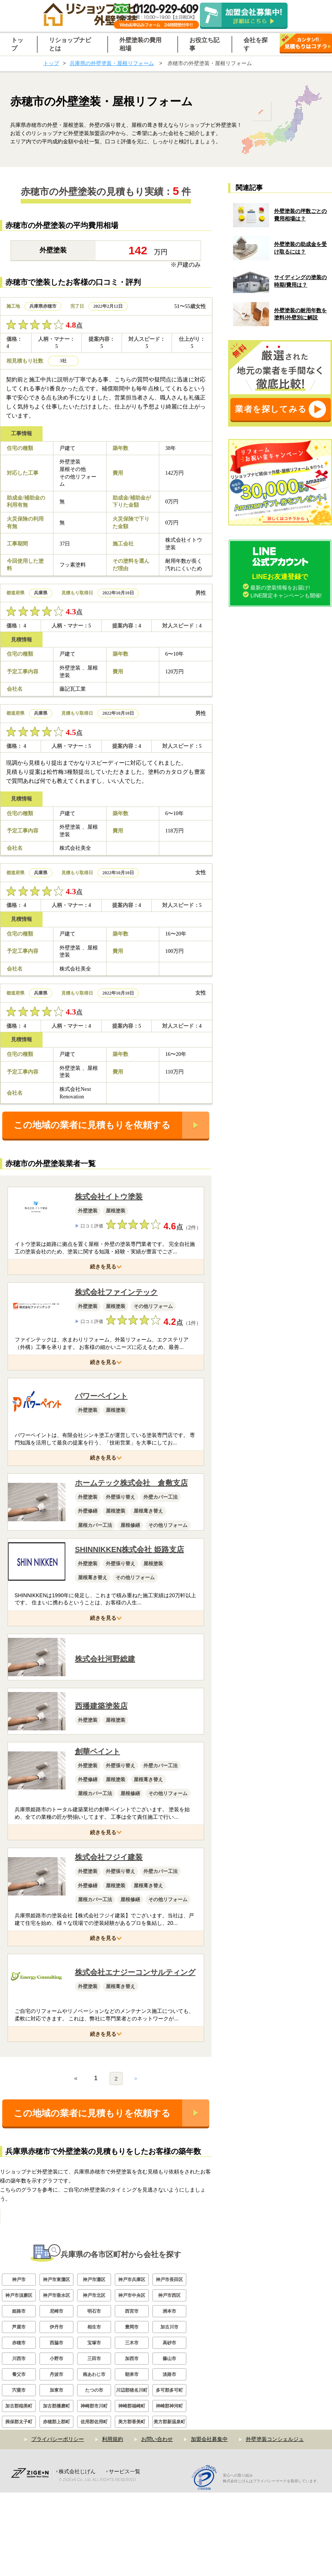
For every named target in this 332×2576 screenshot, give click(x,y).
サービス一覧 (124, 2555)
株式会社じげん (77, 2555)
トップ (51, 63)
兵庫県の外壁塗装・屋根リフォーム (112, 63)
